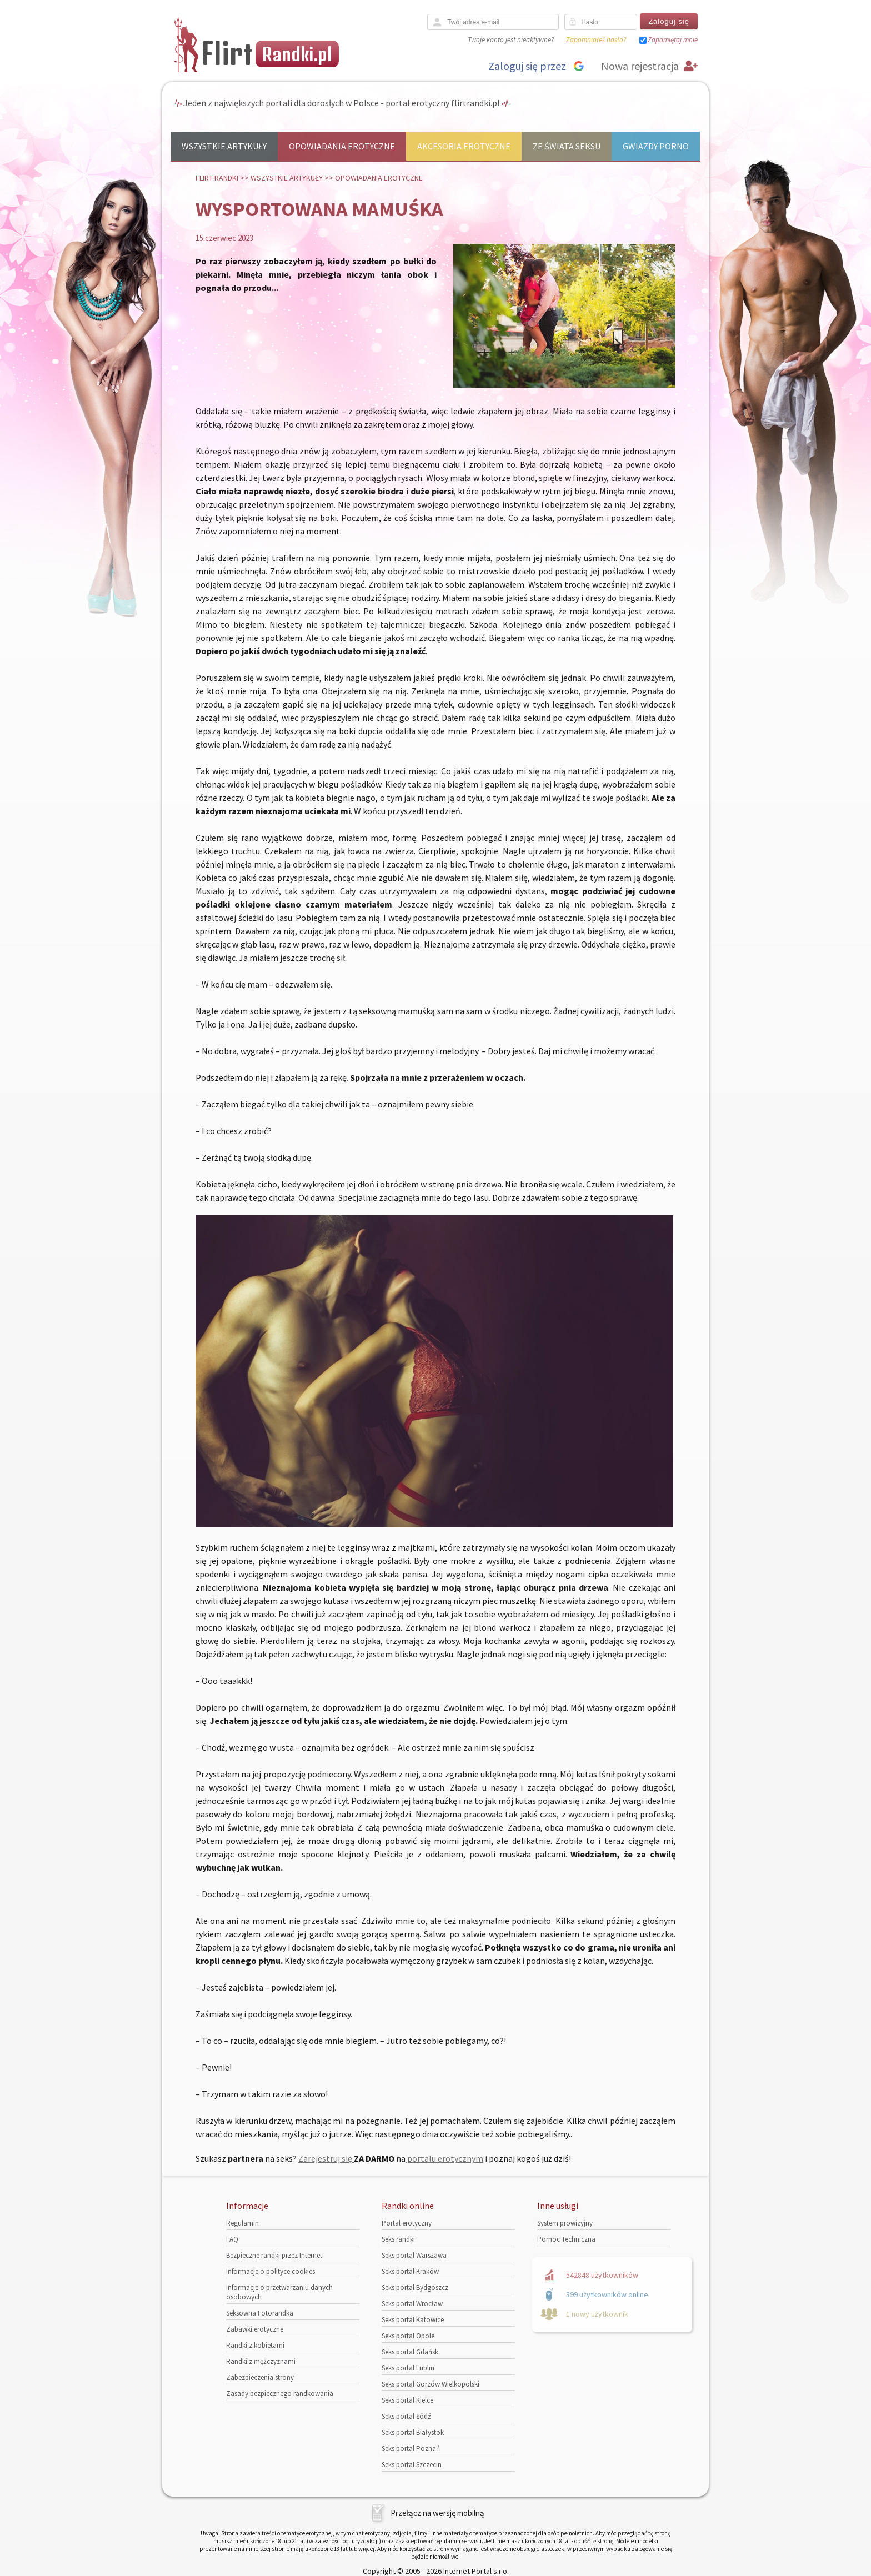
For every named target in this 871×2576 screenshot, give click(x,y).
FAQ (232, 2239)
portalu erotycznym (444, 2158)
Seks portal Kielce (407, 2400)
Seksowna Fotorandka (259, 2313)
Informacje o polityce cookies (270, 2271)
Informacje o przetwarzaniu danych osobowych (279, 2292)
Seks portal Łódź (406, 2416)
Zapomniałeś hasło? (596, 39)
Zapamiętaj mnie (673, 39)
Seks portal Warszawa (414, 2255)
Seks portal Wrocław (412, 2303)
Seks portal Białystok (413, 2432)
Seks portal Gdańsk (410, 2352)
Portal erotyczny (407, 2223)
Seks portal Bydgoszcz (415, 2287)
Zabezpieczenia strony (260, 2377)
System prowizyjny (565, 2223)
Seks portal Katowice (413, 2319)
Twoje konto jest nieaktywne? (511, 39)
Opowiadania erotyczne (342, 146)
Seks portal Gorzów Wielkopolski (430, 2384)
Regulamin (242, 2223)
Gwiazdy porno (656, 146)
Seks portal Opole (408, 2336)
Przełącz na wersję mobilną (437, 2513)
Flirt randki (217, 178)
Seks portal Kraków (410, 2271)
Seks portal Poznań (411, 2448)
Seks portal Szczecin (412, 2464)
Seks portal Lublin (408, 2368)
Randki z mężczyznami (261, 2361)
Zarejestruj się (326, 2158)
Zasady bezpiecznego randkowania (279, 2393)
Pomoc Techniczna (566, 2239)
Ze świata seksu (566, 146)
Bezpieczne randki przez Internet (274, 2255)
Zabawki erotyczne (254, 2329)
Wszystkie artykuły (224, 146)
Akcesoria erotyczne (463, 146)
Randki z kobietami (255, 2345)
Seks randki (398, 2239)
